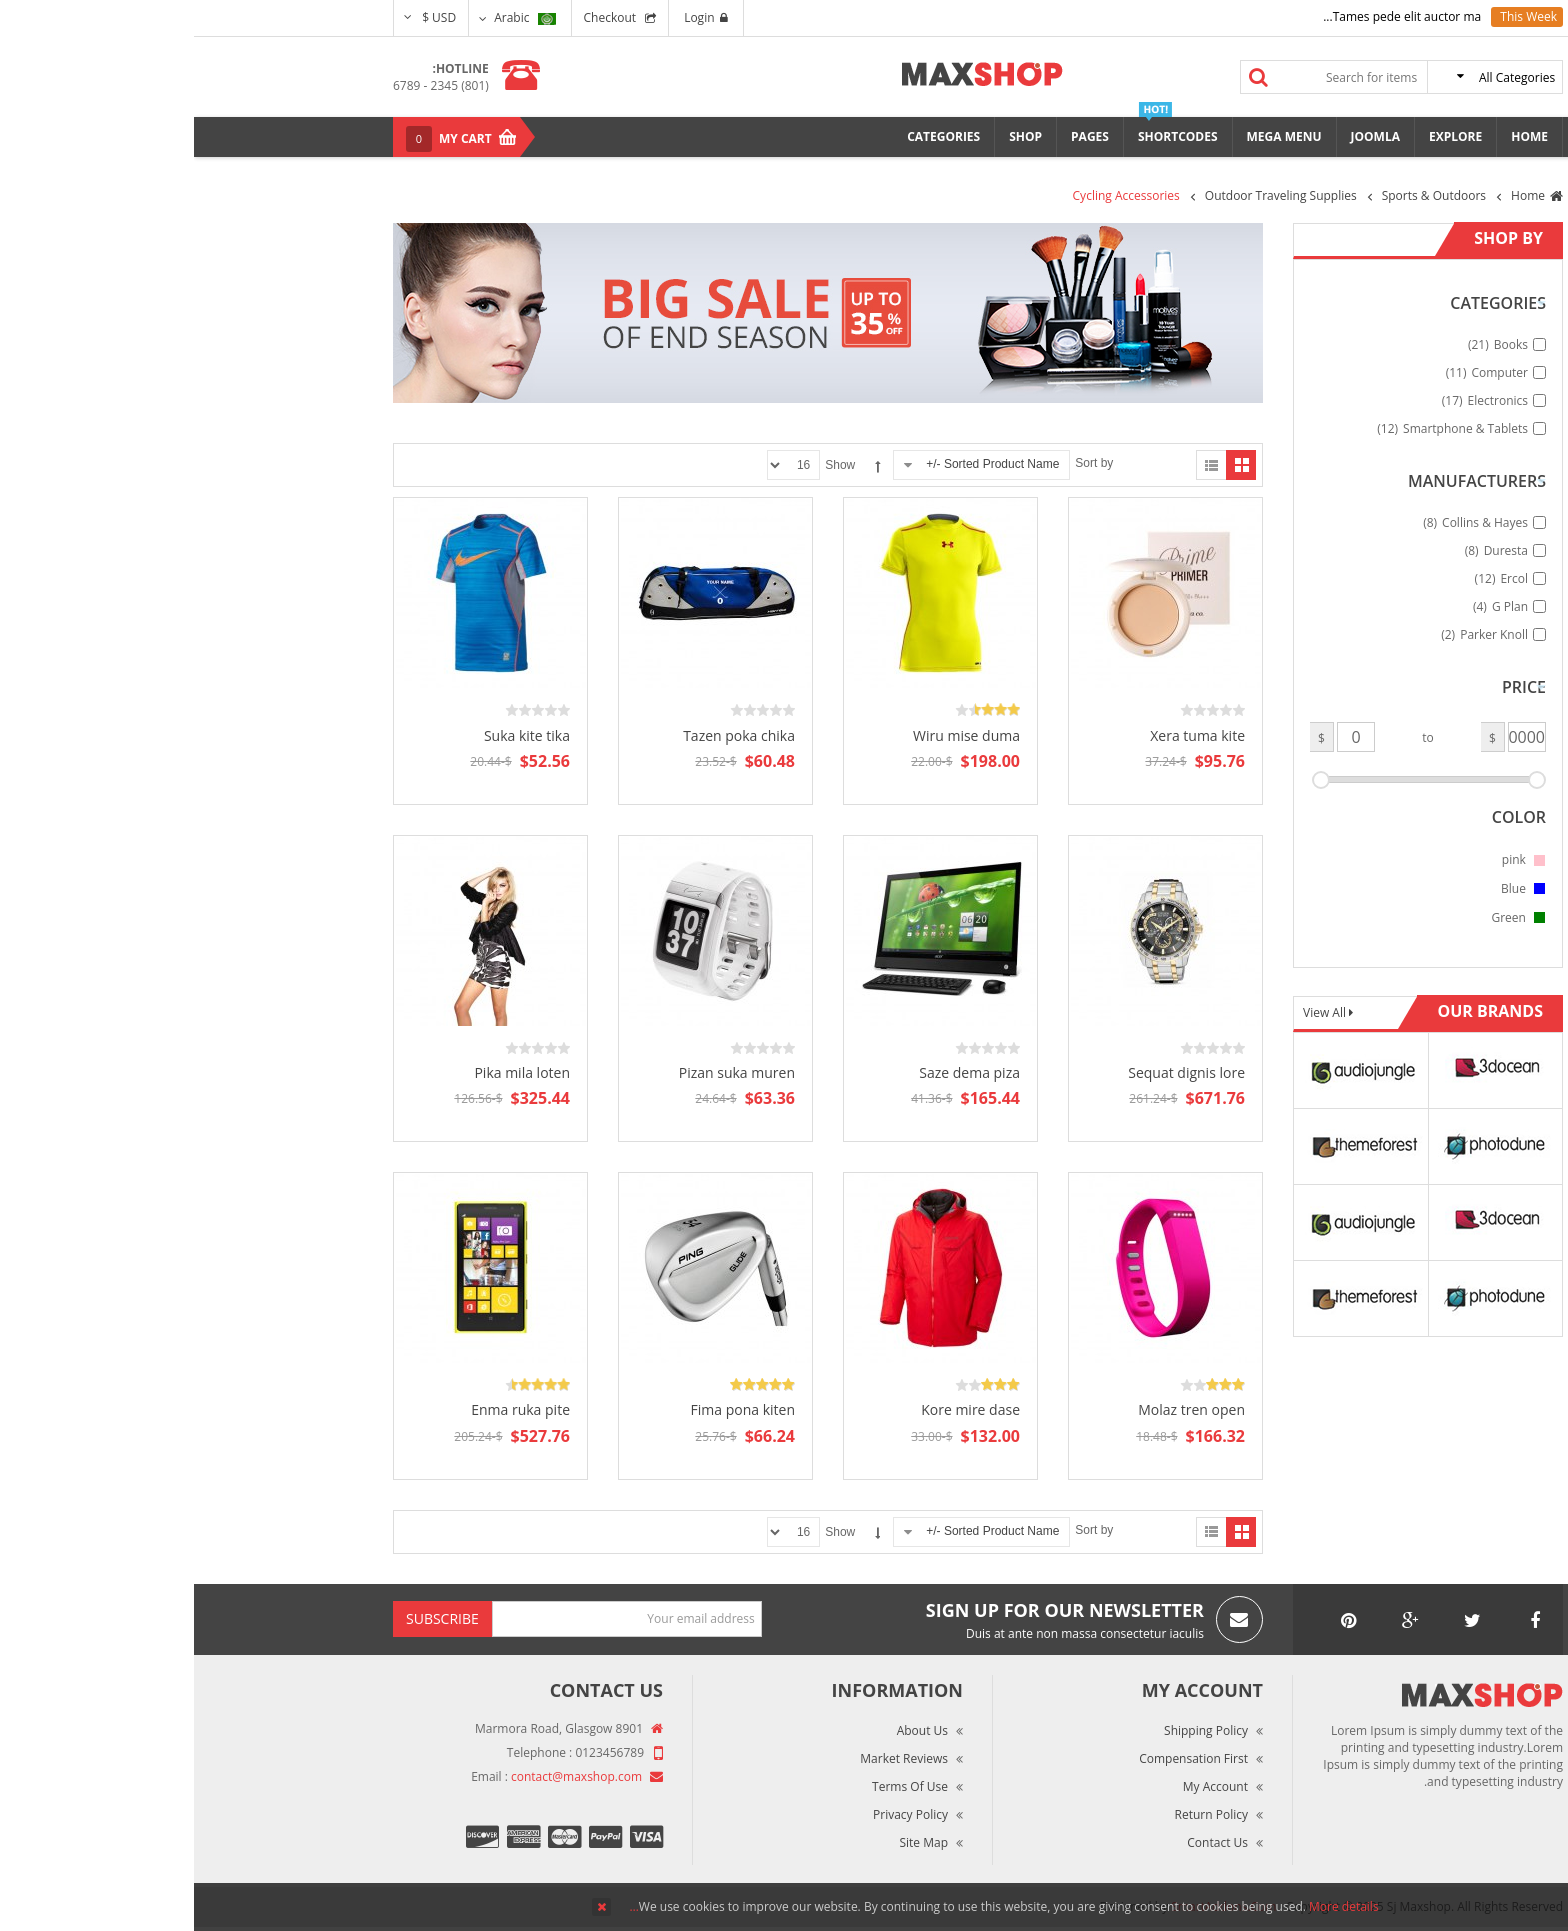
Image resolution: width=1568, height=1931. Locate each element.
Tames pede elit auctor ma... (1208, 16)
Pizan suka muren (543, 1072)
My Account (1021, 1786)
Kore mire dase (776, 1409)
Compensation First (999, 1758)
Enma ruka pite (326, 1409)
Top (1545, 350)
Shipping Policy (1012, 1730)
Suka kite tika (333, 735)
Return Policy (1017, 1814)
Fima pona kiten (549, 1409)
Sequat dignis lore (992, 1072)
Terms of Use (716, 1786)
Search (1065, 77)
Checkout (416, 17)
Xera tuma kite (1003, 735)
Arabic (330, 17)
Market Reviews (710, 1758)
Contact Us (1023, 1842)
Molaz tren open (997, 1409)
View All (1132, 1012)
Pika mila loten (328, 1072)
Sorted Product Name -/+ (798, 464)
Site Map (729, 1842)
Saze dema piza (775, 1072)
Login (511, 17)
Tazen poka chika (545, 735)
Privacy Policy (716, 1814)
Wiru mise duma (772, 735)
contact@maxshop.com (382, 1776)
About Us (728, 1730)
